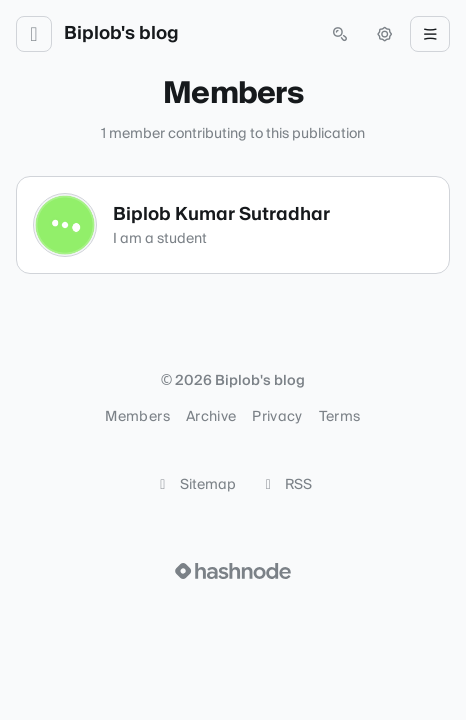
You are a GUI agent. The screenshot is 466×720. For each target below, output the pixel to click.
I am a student (160, 239)
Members (137, 417)
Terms (340, 417)
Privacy (277, 417)
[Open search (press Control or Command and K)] (340, 34)
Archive (211, 417)
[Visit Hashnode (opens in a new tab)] (233, 571)
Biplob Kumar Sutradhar (221, 214)
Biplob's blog (121, 34)
